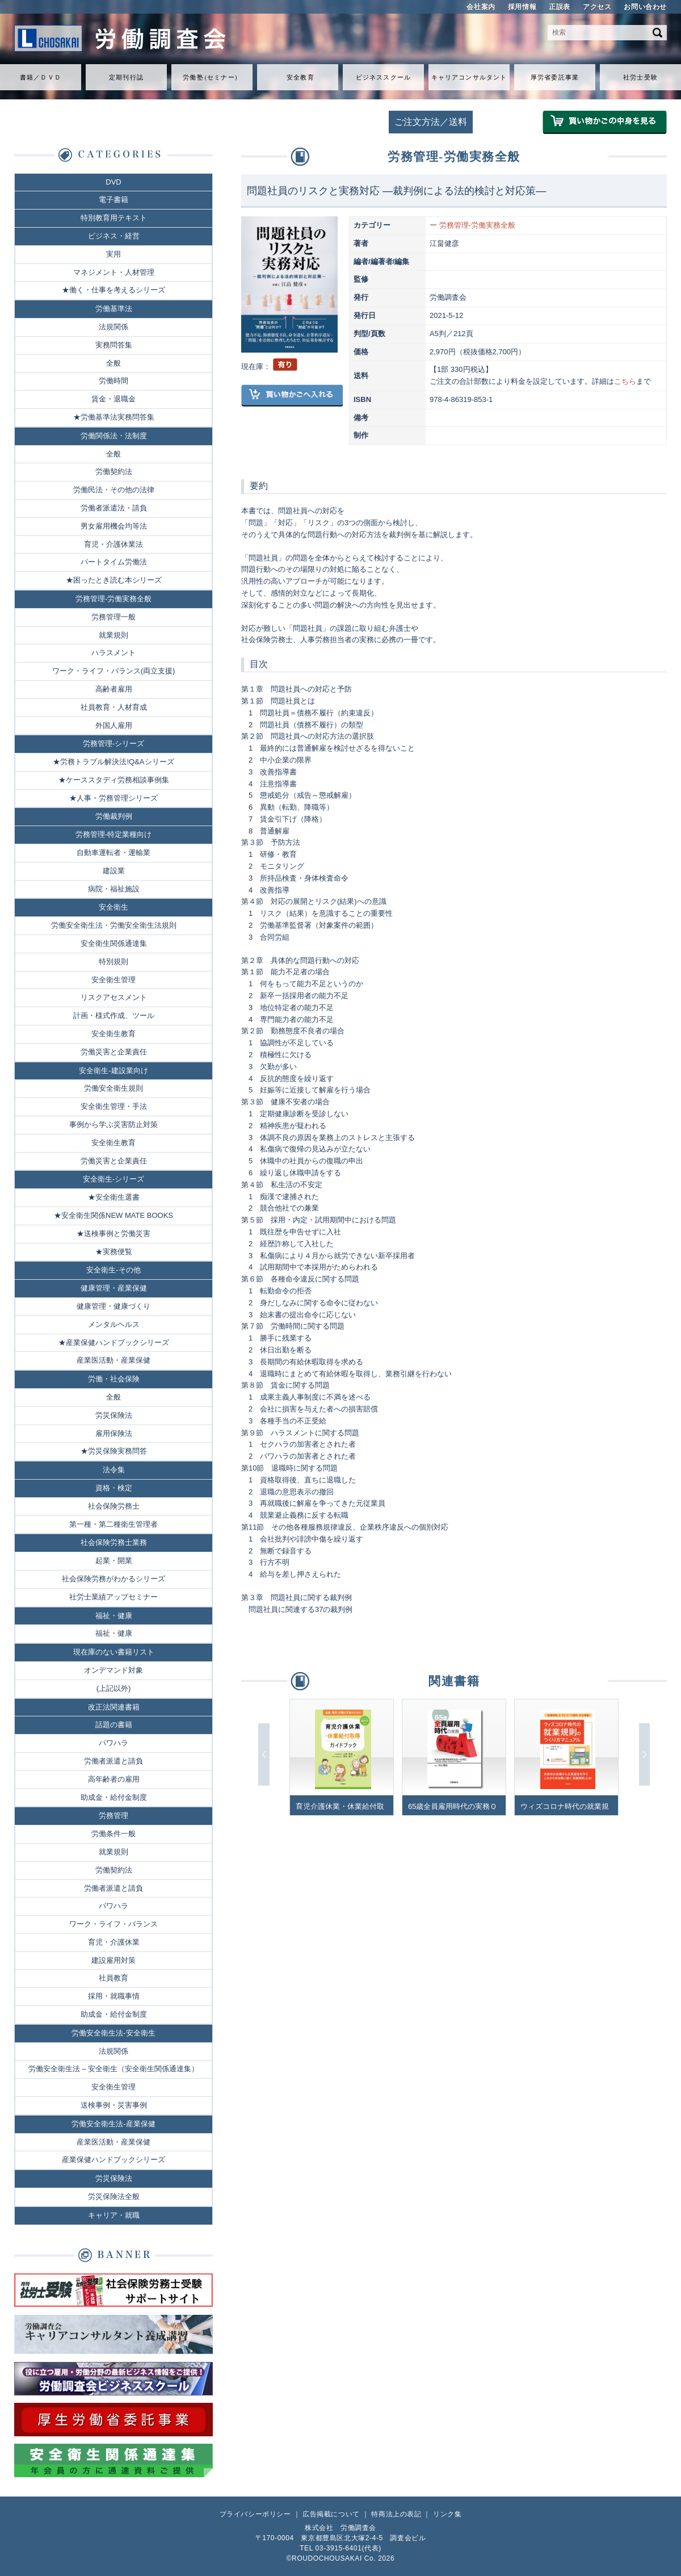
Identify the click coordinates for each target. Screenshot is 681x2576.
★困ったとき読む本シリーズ (114, 580)
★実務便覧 (113, 1251)
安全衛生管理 (113, 979)
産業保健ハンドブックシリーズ (113, 2159)
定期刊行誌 (126, 77)
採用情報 (522, 7)
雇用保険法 (113, 1433)
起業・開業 (113, 1560)
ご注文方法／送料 (430, 122)
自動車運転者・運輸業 (113, 852)
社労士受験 (640, 77)
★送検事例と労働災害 (113, 1233)
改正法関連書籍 (114, 1707)
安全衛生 (113, 907)
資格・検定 (113, 1488)
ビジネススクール (383, 77)
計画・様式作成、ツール (113, 1015)
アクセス (597, 7)
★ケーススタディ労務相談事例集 (113, 780)
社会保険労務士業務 (114, 1542)
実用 (113, 254)
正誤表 (559, 7)
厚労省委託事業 (555, 77)
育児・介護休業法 (113, 544)
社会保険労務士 (114, 1506)
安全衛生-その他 (113, 1270)
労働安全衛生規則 (113, 1088)
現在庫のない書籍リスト (113, 1652)
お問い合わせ (645, 7)
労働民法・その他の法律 (113, 489)
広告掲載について (331, 2514)
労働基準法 (113, 308)
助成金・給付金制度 (114, 1797)
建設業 (114, 870)
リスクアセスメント (114, 997)
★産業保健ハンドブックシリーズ (113, 1342)
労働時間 (113, 380)
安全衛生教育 (113, 1033)
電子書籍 (113, 199)
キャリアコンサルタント (469, 77)
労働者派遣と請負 (113, 1761)
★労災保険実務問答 (114, 1451)
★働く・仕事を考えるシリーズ (113, 290)
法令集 (114, 1469)
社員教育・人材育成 (114, 707)
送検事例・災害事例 (114, 2105)
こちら (625, 381)
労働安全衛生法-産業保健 (113, 2124)
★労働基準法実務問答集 (113, 417)
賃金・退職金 (113, 399)
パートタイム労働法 (114, 562)
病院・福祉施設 (114, 889)
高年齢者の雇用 (114, 1779)
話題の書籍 (113, 1724)
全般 (113, 363)
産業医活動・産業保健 (113, 1360)
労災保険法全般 (114, 2196)
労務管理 (113, 1815)
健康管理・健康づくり (113, 1306)
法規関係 (113, 326)
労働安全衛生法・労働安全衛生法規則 (113, 925)
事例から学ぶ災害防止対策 (113, 1124)
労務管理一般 (113, 617)
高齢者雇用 (113, 689)
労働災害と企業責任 (114, 1052)
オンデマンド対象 (113, 1670)
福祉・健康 (113, 1615)
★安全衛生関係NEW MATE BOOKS (113, 1215)
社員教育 (113, 1978)
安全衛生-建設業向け (113, 1070)
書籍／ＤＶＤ (40, 77)
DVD (113, 182)
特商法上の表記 (396, 2514)
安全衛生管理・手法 (114, 1106)
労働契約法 (113, 471)
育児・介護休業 (114, 1942)
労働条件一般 (113, 1833)
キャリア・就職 (114, 2215)
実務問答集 (113, 345)
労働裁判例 (113, 816)
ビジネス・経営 (114, 236)
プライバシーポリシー (255, 2514)
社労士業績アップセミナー (113, 1597)
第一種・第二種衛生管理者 (113, 1524)
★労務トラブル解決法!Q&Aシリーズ (113, 761)
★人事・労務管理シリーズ (113, 798)
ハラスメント (113, 652)
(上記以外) (113, 1688)
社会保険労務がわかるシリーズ (113, 1578)
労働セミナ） (212, 77)
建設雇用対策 (113, 1960)
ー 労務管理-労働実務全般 (472, 225)
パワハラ (113, 1743)
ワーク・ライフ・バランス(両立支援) (113, 671)
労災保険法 (113, 1415)
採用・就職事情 (114, 1996)
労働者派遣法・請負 (114, 508)
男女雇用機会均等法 (114, 526)
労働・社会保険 (114, 1379)
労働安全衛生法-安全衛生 (113, 2033)
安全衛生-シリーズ (113, 1179)
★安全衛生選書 (114, 1197)
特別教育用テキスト (114, 217)
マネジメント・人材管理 (113, 272)
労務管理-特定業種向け (113, 834)
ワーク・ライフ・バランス (113, 1924)
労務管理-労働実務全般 (113, 598)
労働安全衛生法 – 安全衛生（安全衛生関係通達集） (113, 2068)
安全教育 (300, 77)
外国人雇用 (113, 725)
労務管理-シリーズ (113, 743)
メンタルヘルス (114, 1324)
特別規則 (113, 961)
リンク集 (447, 2514)
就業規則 (113, 635)
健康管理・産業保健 (114, 1288)
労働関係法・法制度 (114, 436)
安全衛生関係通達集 (114, 943)
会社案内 (480, 7)
